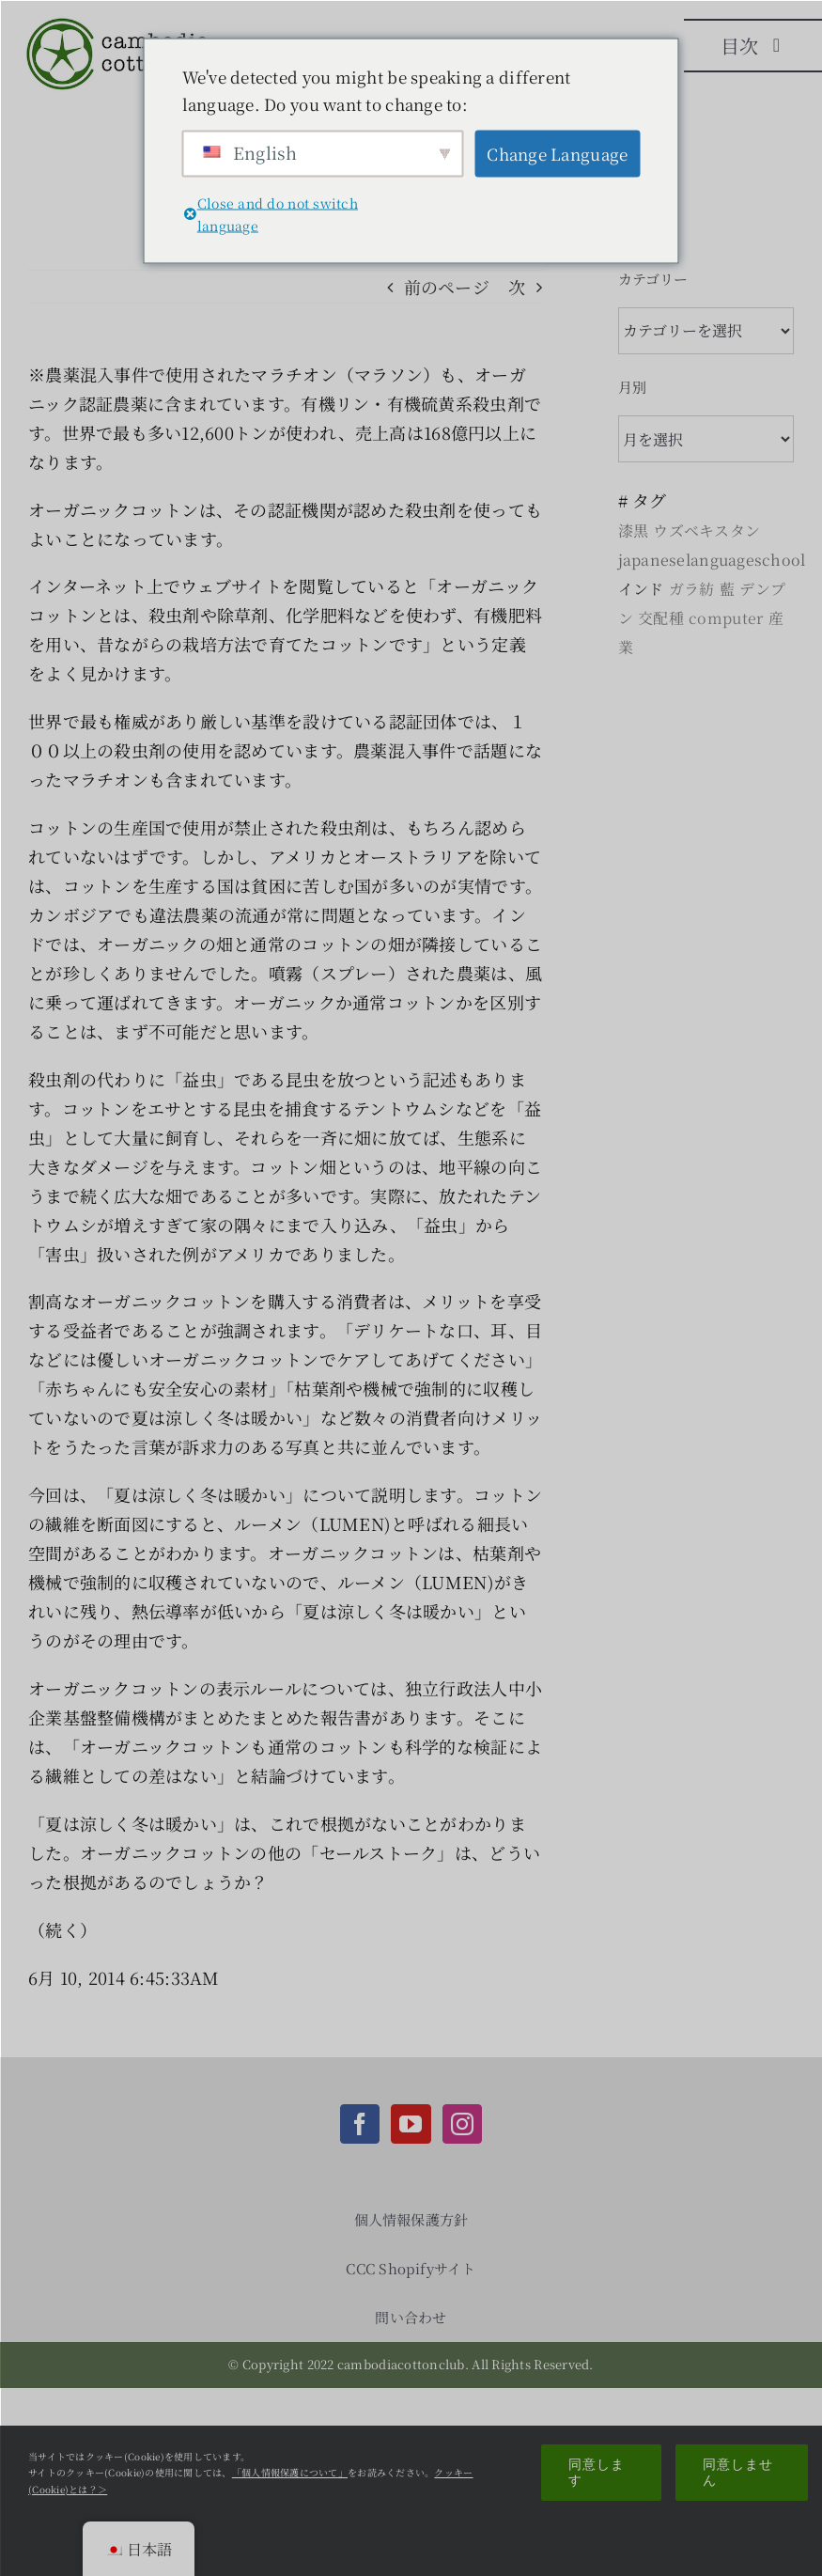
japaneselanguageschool (712, 559)
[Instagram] (462, 2124)
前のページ (446, 286)
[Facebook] (360, 2124)
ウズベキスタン (706, 530)
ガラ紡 (692, 589)
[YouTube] (410, 2124)
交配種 (661, 618)
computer (726, 618)
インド (641, 589)
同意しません (738, 2472)
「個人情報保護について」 (290, 2472)
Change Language (557, 153)
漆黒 (633, 530)
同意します (596, 2472)
